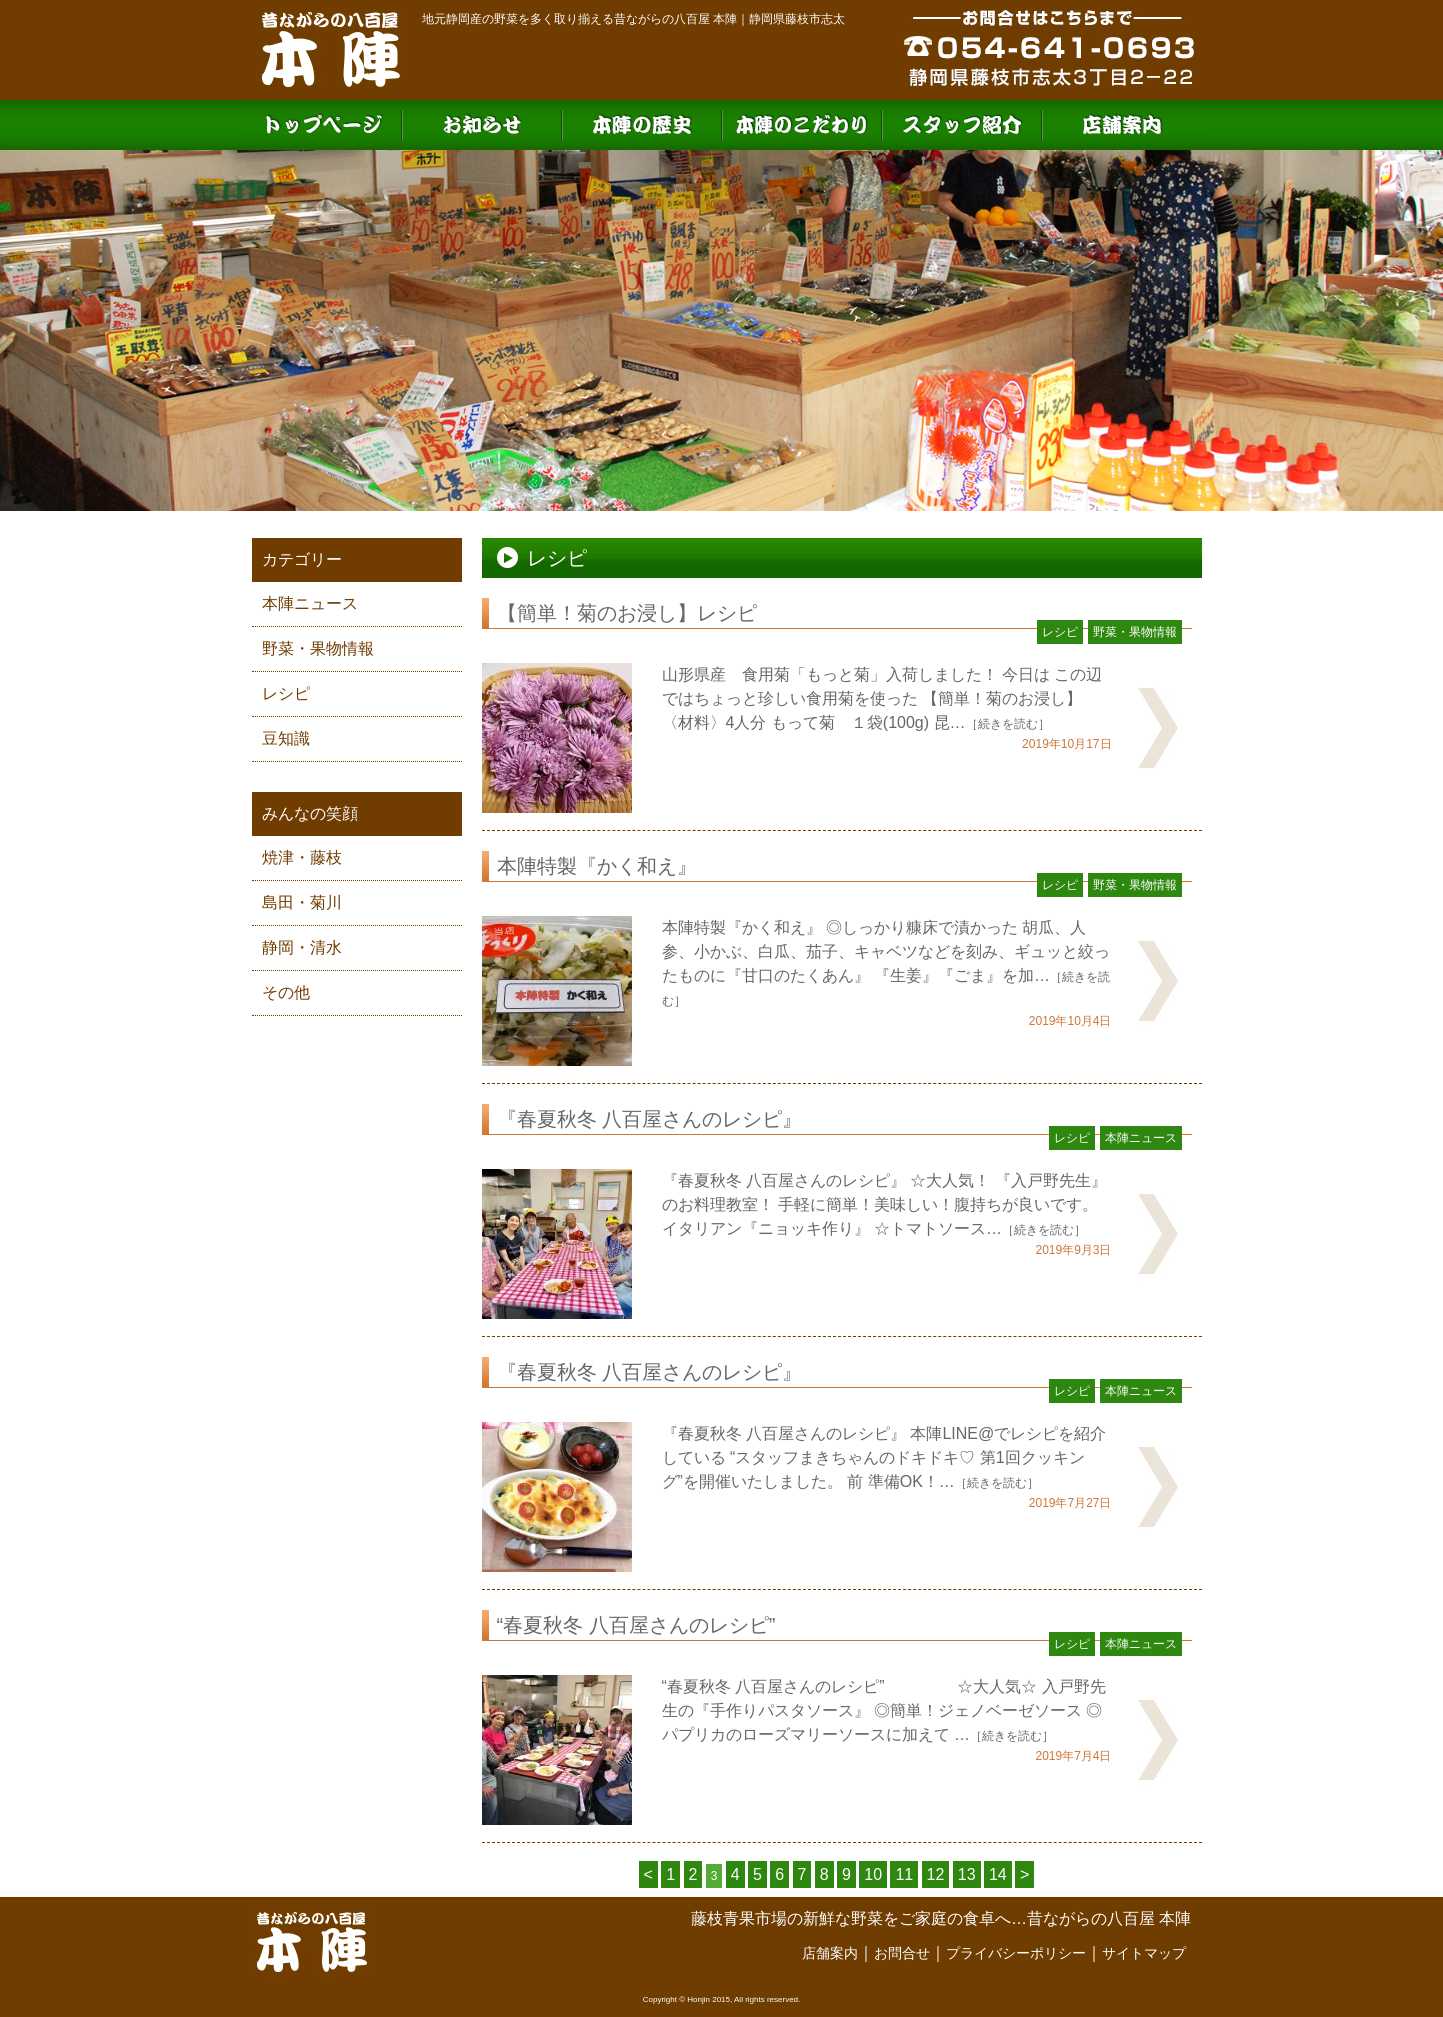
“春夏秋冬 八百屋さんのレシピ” (636, 1625)
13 (967, 1874)
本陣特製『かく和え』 (597, 866)
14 (998, 1874)
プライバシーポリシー (1016, 1953)
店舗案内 (830, 1953)
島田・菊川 (302, 902)
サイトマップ (1144, 1953)
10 (873, 1874)
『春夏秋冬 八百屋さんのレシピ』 (650, 1119)
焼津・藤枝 (302, 857)
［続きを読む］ (1008, 724)
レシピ (286, 693)
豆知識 (286, 738)
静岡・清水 (302, 947)
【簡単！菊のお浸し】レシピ (627, 613)
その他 (286, 992)
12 (936, 1874)
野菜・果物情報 (318, 648)
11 (904, 1874)
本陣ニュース (310, 603)
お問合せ (902, 1953)
